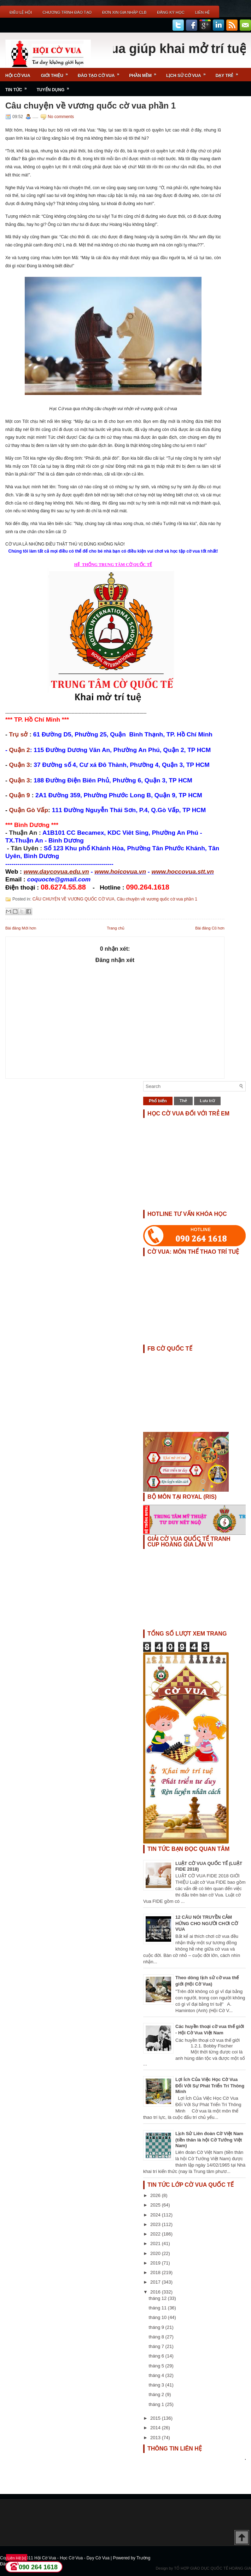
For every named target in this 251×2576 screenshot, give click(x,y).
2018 (156, 2272)
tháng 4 (157, 2375)
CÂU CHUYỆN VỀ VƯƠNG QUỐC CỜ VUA (74, 899)
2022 (156, 2234)
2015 (156, 2418)
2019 (156, 2263)
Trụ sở (18, 734)
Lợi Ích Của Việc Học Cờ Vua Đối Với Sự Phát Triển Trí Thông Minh (209, 2085)
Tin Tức (18, 87)
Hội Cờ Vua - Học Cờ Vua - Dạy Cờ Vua (72, 2557)
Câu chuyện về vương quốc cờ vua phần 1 (90, 105)
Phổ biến (158, 1100)
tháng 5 (157, 2365)
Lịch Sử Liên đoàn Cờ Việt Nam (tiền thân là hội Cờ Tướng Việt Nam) (209, 2139)
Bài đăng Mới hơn (20, 928)
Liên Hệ (202, 12)
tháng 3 (157, 2385)
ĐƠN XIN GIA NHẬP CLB (124, 12)
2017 (156, 2282)
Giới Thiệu (56, 73)
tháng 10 (158, 2317)
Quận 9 (19, 795)
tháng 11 (158, 2307)
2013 (156, 2437)
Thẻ (183, 1100)
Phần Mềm (145, 73)
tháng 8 (157, 2336)
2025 (156, 2205)
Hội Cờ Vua (17, 75)
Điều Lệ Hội (21, 12)
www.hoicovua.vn (120, 871)
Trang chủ (115, 928)
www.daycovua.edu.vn (56, 871)
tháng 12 (158, 2298)
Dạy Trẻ (229, 73)
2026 (156, 2195)
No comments (61, 116)
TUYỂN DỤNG (55, 87)
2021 (156, 2243)
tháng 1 (157, 2404)
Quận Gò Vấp (28, 810)
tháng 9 (157, 2327)
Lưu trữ (207, 1100)
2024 (156, 2214)
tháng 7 (157, 2346)
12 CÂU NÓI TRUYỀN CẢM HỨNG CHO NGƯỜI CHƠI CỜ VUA (206, 1923)
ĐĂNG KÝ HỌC (170, 12)
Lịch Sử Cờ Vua (188, 73)
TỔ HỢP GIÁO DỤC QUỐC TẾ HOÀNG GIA (212, 2568)
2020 (156, 2253)
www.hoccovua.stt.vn (182, 871)
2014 (156, 2427)
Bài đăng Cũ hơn (209, 928)
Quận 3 (19, 764)
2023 (156, 2224)
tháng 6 (157, 2356)
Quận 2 (19, 749)
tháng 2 (157, 2394)
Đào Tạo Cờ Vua (101, 73)
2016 (156, 2292)
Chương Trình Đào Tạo (67, 12)
